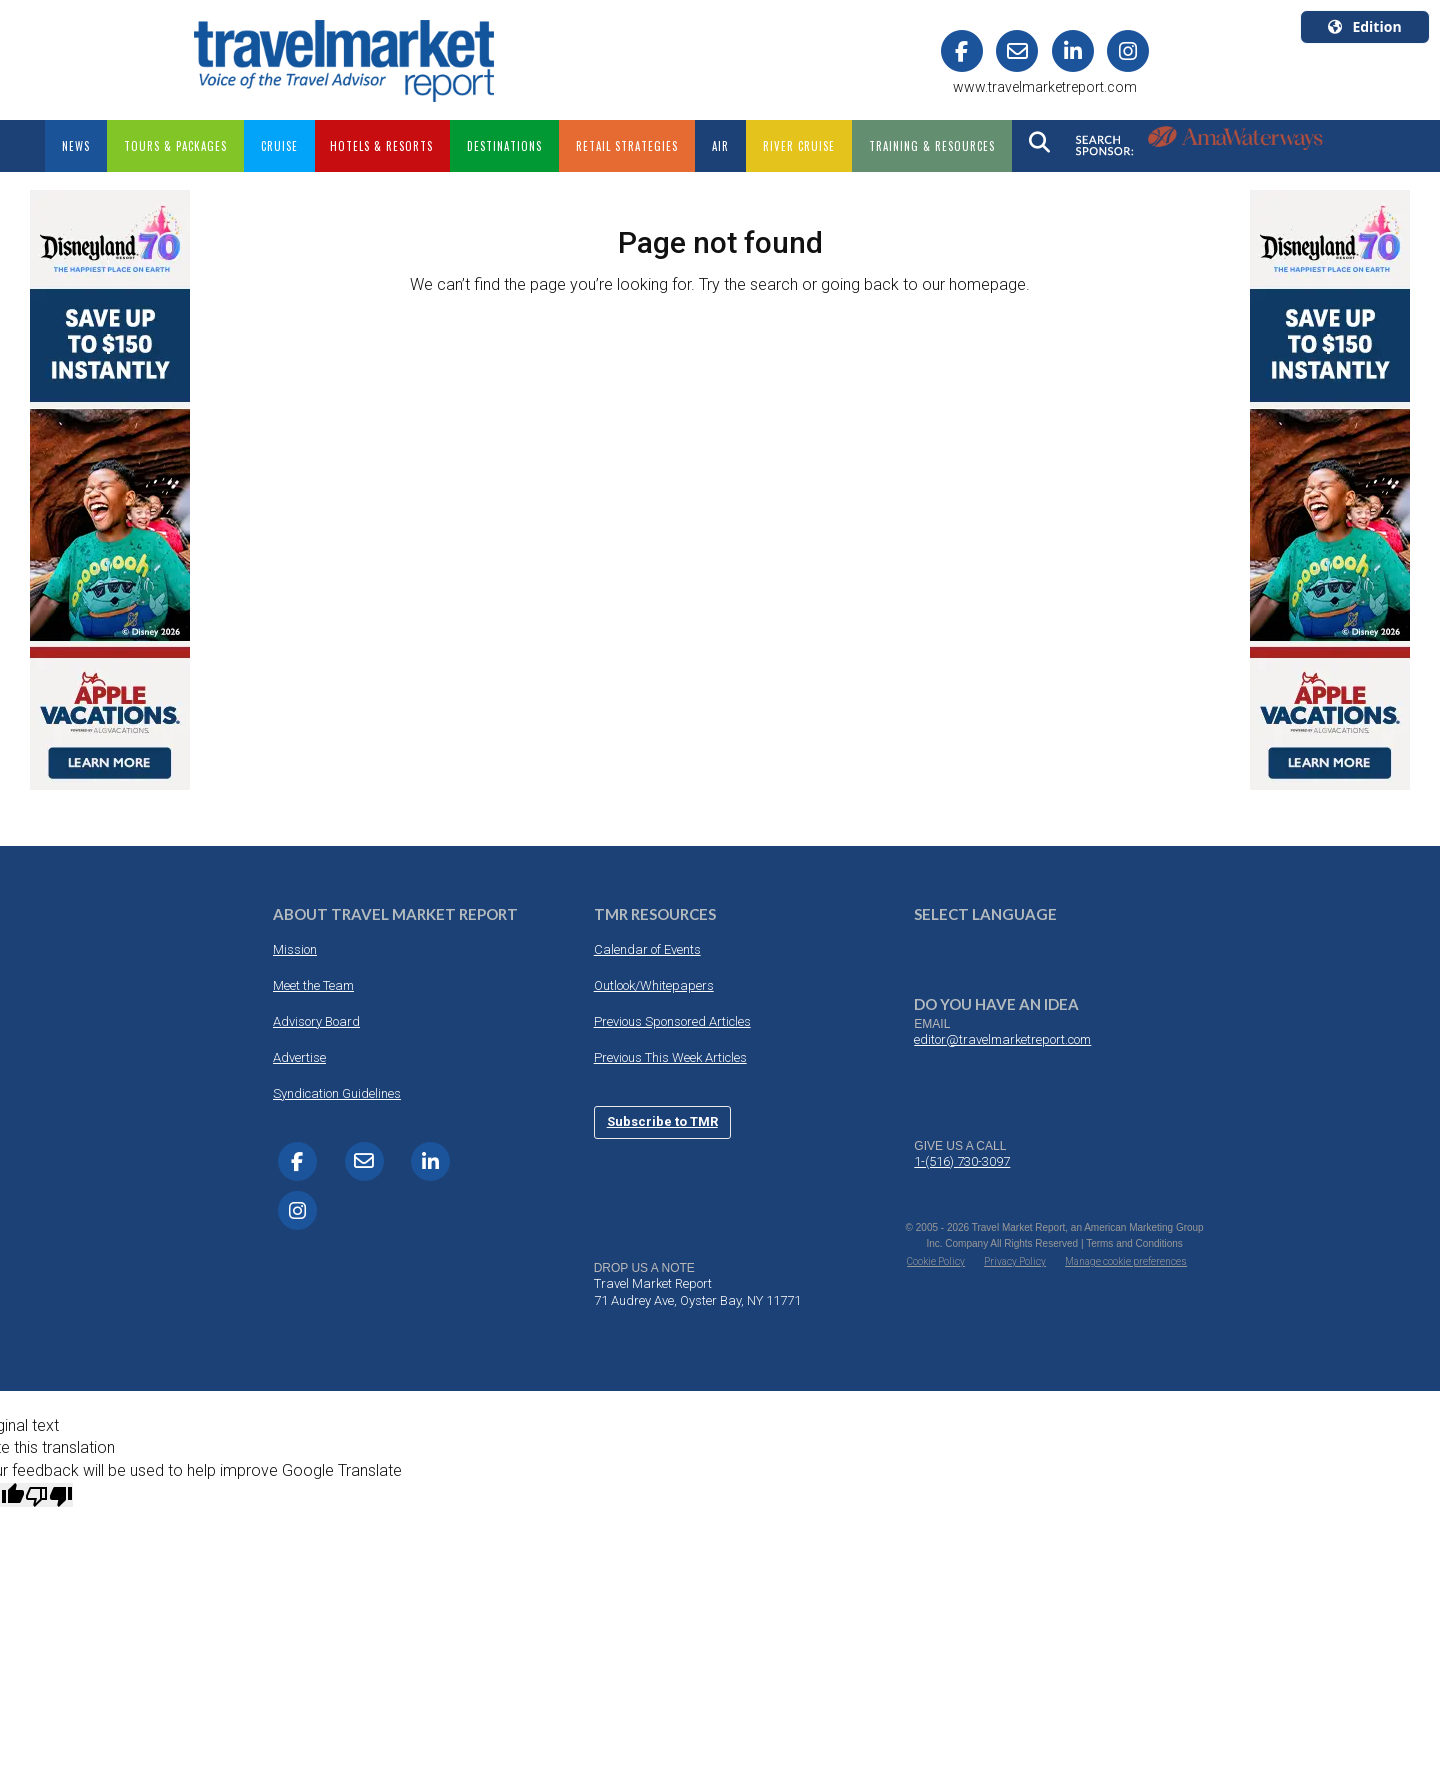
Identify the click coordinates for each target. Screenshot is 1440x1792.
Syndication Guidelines (337, 1093)
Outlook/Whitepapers (654, 985)
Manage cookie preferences (1126, 1261)
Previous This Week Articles (670, 1057)
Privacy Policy (1015, 1261)
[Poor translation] (49, 1495)
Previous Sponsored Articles (672, 1021)
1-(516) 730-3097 (962, 1161)
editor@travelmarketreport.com (1002, 1039)
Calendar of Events (647, 949)
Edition (1364, 26)
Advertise (299, 1057)
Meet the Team (313, 985)
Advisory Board (316, 1021)
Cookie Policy (936, 1261)
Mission (295, 949)
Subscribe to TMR (662, 1121)
